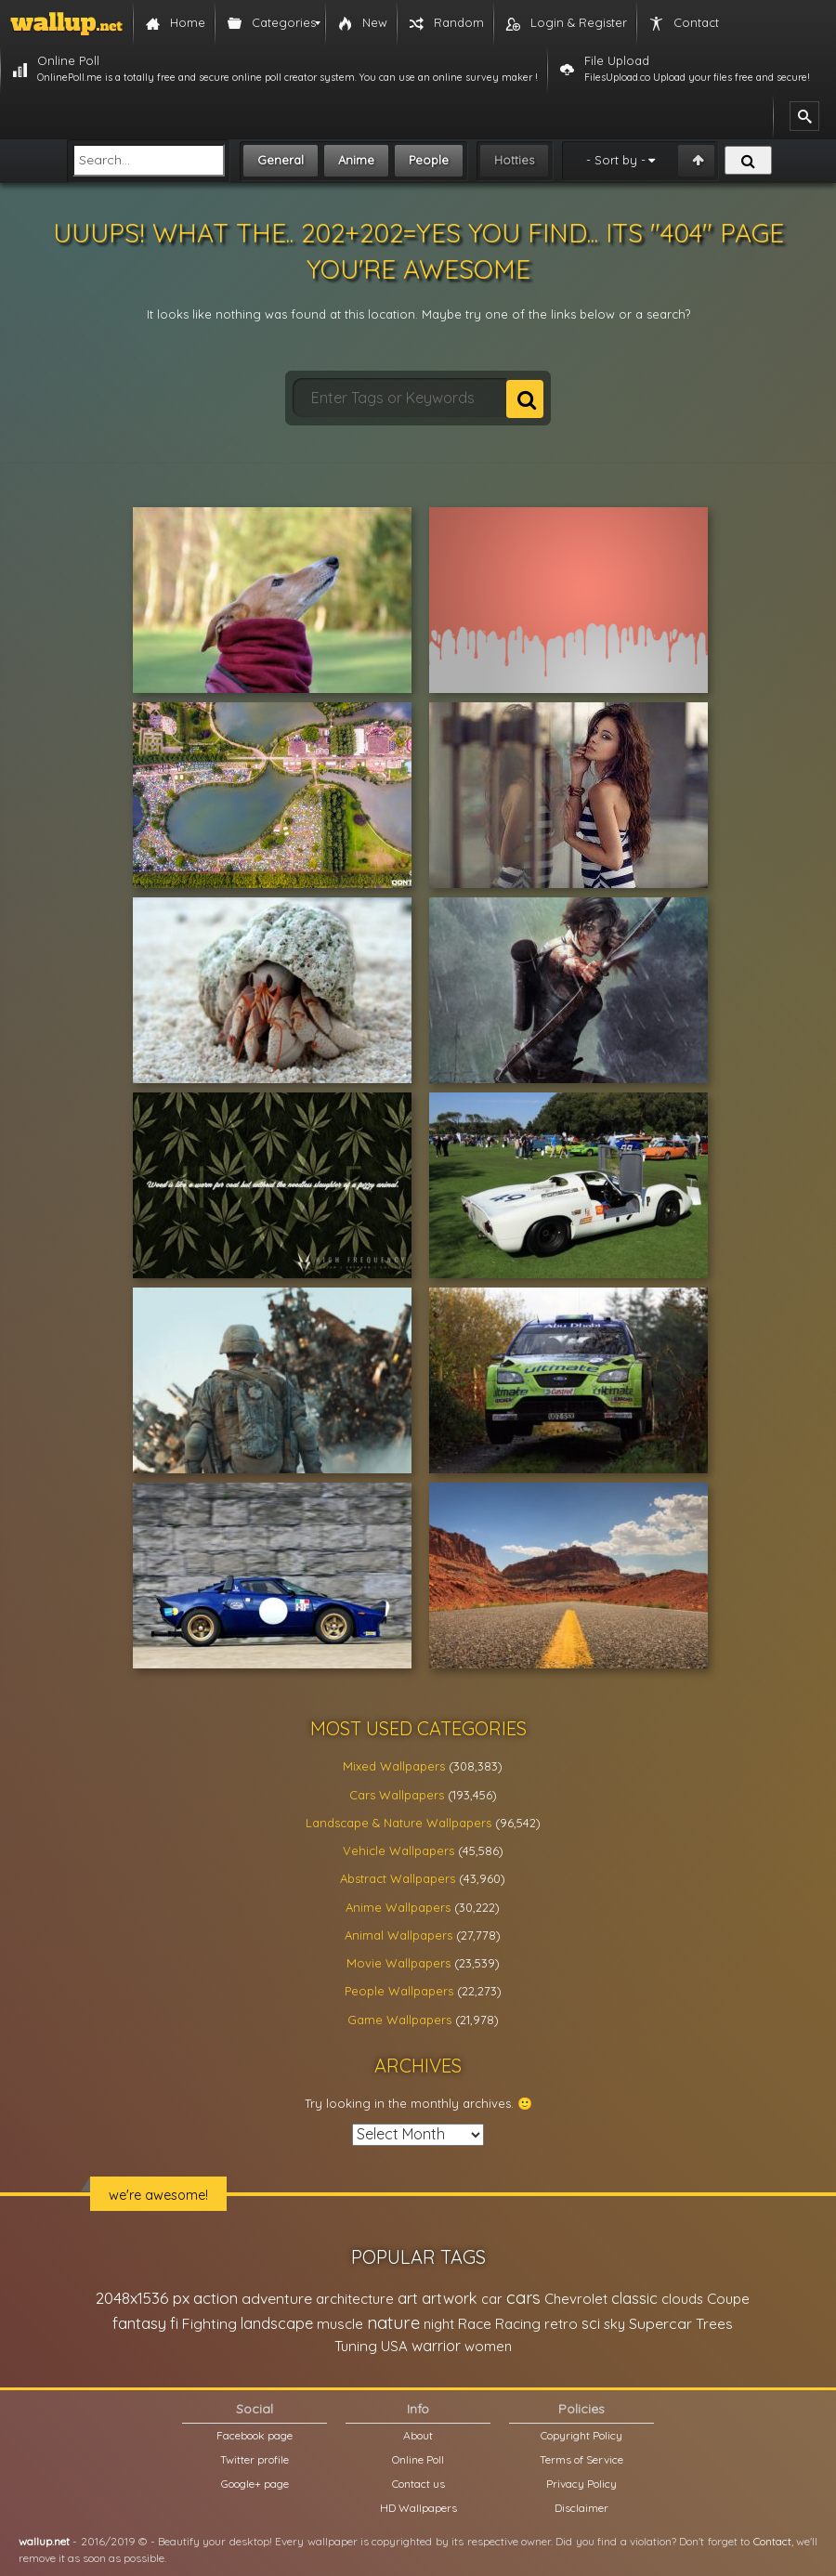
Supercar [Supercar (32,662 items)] (660, 2323)
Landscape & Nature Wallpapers (398, 1822)
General (280, 159)
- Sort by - (616, 159)
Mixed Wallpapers (394, 1766)
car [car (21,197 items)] (492, 2299)
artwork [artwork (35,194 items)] (449, 2298)
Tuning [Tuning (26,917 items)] (355, 2346)
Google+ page (255, 2484)
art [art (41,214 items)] (408, 2298)
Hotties (514, 159)
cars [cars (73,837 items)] (523, 2297)
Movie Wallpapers (398, 1962)
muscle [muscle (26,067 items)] (340, 2324)
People (429, 159)
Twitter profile (254, 2459)
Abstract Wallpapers (397, 1878)
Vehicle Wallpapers (398, 1850)
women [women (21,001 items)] (488, 2346)
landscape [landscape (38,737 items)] (277, 2323)
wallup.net (44, 2541)
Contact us (418, 2484)
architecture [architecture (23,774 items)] (355, 2299)
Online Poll (418, 2459)
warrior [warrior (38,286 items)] (436, 2345)
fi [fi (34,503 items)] (174, 2323)
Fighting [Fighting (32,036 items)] (209, 2323)
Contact (772, 2541)
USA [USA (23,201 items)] (394, 2346)
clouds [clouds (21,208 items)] (682, 2299)
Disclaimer (581, 2508)
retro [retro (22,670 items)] (561, 2324)
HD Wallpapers (418, 2508)
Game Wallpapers (399, 2019)
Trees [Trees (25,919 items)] (714, 2324)
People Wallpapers (399, 1990)
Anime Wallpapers (398, 1907)
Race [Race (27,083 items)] (474, 2324)
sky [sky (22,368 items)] (614, 2324)
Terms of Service (581, 2459)
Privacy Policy (581, 2484)
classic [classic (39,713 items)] (634, 2298)
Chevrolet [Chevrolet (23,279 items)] (575, 2299)
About (418, 2435)
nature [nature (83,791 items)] (393, 2322)
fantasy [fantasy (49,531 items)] (139, 2323)
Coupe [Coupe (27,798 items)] (728, 2299)
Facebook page (254, 2435)
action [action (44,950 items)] (215, 2298)
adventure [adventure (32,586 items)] (277, 2298)
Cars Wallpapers (396, 1794)
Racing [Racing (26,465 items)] (518, 2324)
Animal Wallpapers (398, 1935)
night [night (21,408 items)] (439, 2324)
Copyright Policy (581, 2435)
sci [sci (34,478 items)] (590, 2323)
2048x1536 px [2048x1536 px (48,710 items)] (142, 2298)
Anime (356, 159)
